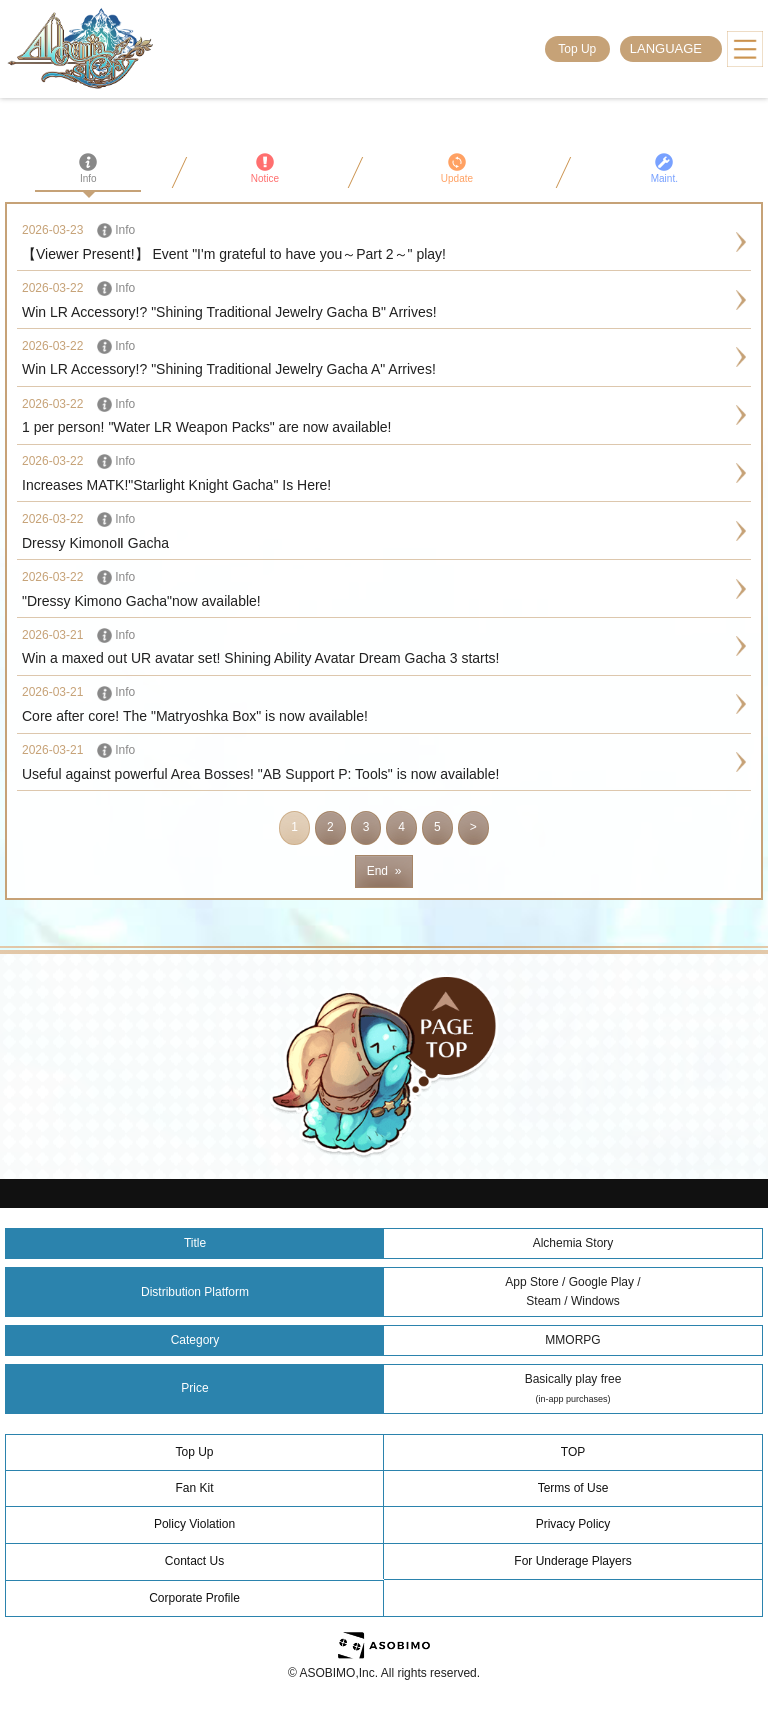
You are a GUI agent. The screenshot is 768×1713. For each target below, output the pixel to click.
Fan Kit (194, 1488)
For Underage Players (572, 1561)
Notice (265, 168)
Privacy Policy (573, 1524)
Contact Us (194, 1561)
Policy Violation (194, 1524)
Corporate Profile (194, 1598)
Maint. (664, 168)
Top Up (577, 49)
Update (457, 168)
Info (88, 168)
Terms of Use (573, 1488)
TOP (573, 1452)
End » (384, 871)
